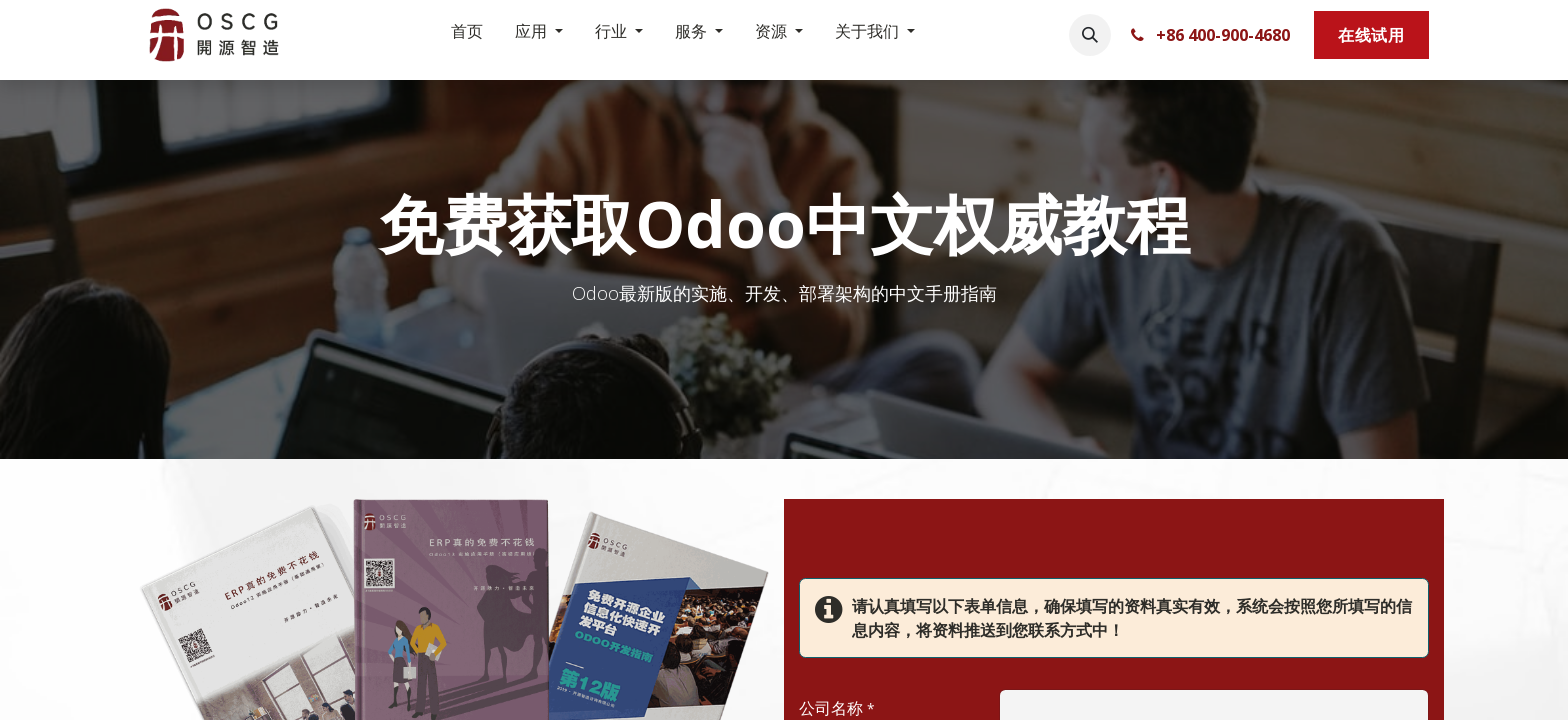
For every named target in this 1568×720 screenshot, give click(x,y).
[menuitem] (467, 35)
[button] (1090, 35)
